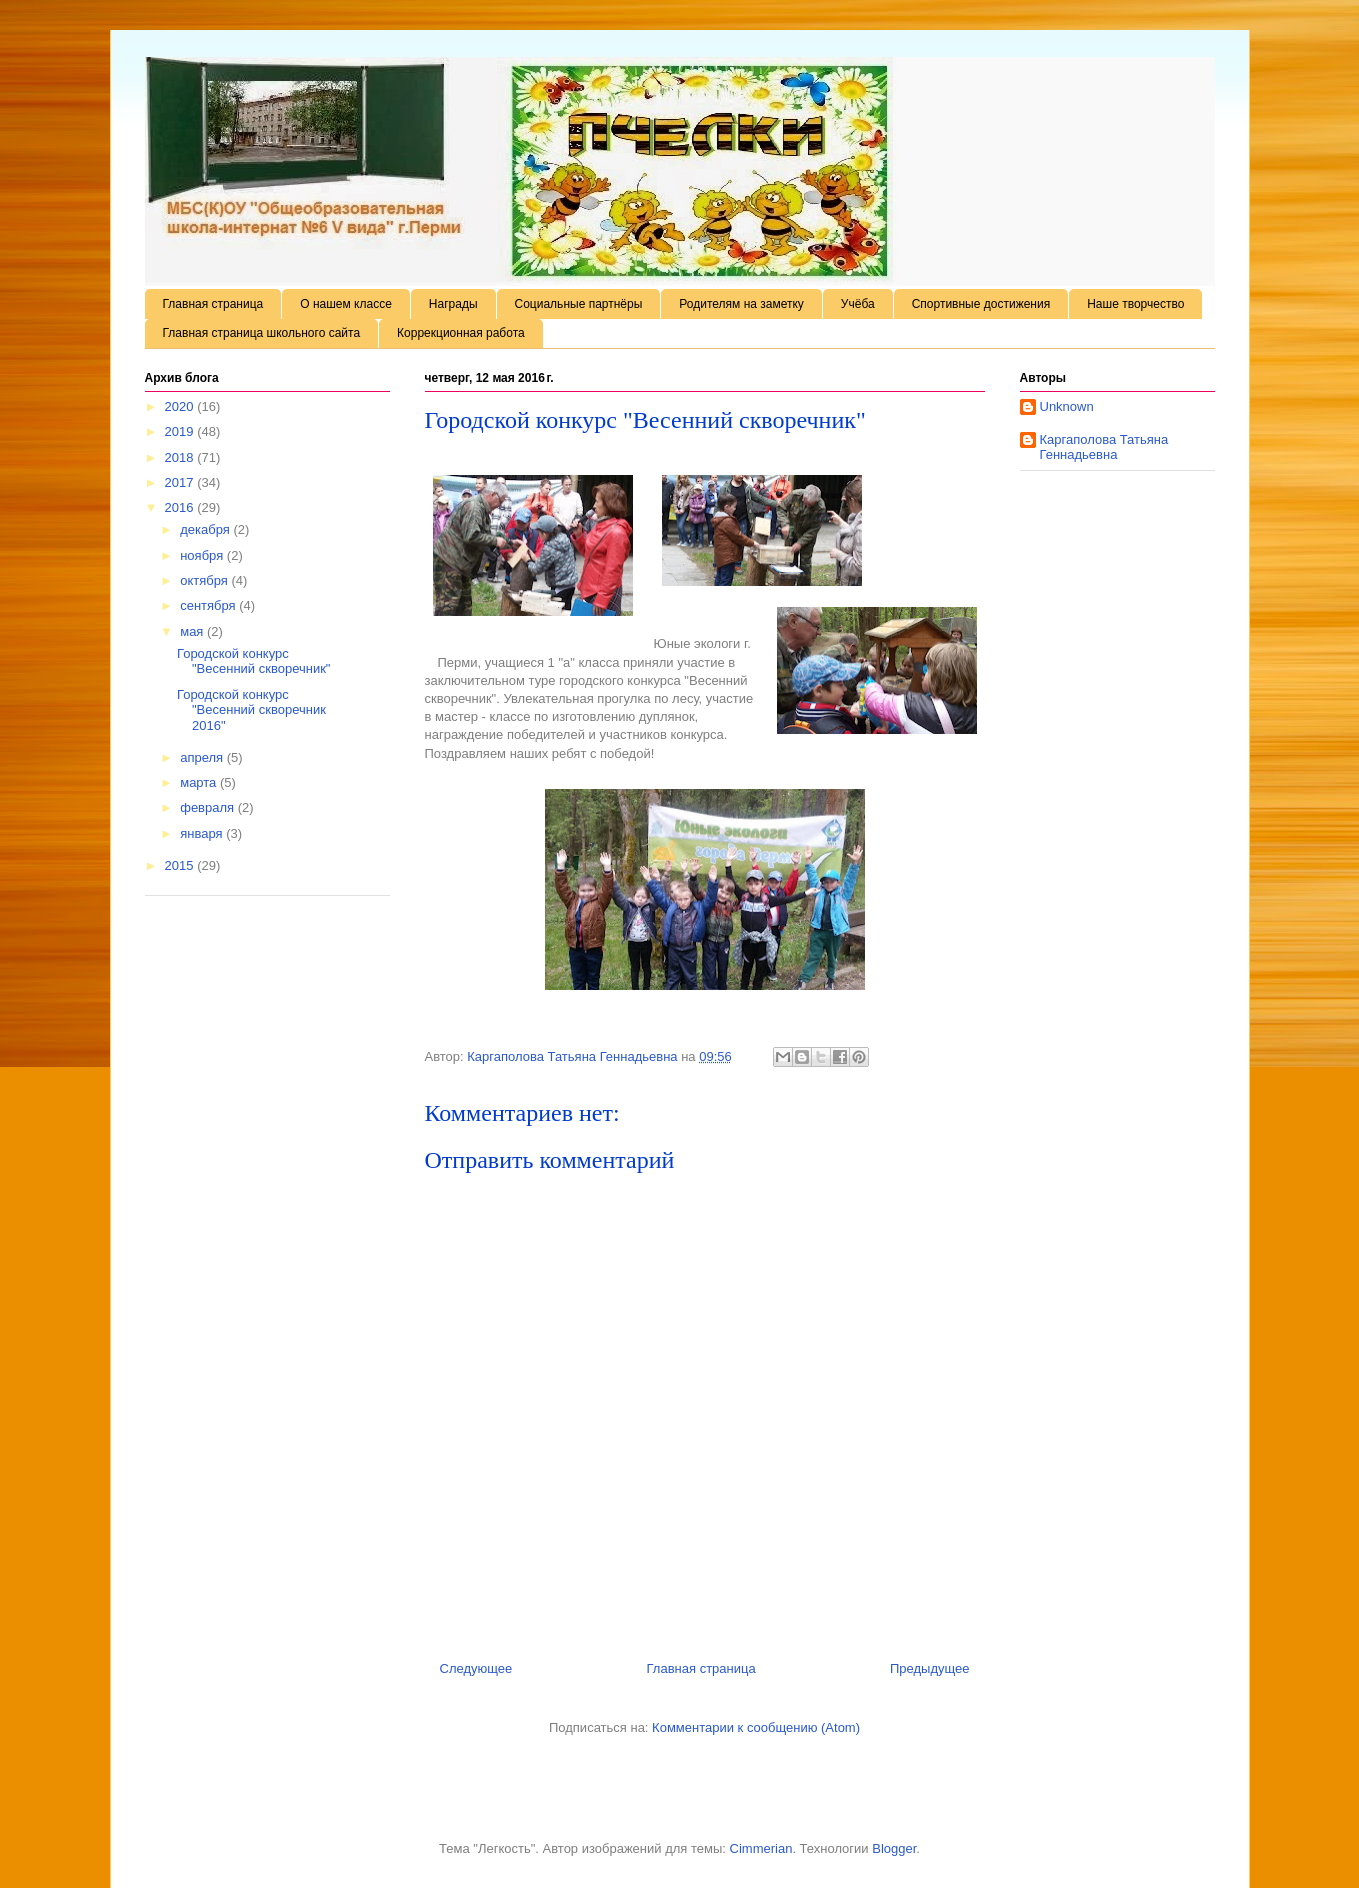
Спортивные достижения (981, 304)
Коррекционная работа (461, 333)
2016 (181, 507)
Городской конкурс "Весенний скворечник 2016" (251, 710)
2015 (181, 865)
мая (193, 631)
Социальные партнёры (579, 304)
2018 (181, 457)
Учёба (858, 304)
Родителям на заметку (741, 304)
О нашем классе (346, 304)
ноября (203, 555)
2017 (181, 482)
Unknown (1067, 406)
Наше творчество (1135, 304)
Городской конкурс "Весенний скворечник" (253, 661)
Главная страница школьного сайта (262, 333)
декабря (206, 529)
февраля (209, 807)
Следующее (476, 1668)
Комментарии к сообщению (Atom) (756, 1727)
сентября (209, 605)
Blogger (894, 1848)
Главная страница (213, 304)
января (203, 833)
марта (200, 782)
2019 (181, 431)
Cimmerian (761, 1848)
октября (205, 580)
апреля (203, 757)
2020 (181, 406)
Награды (453, 304)
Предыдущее (930, 1668)
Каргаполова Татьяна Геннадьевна (1104, 447)
